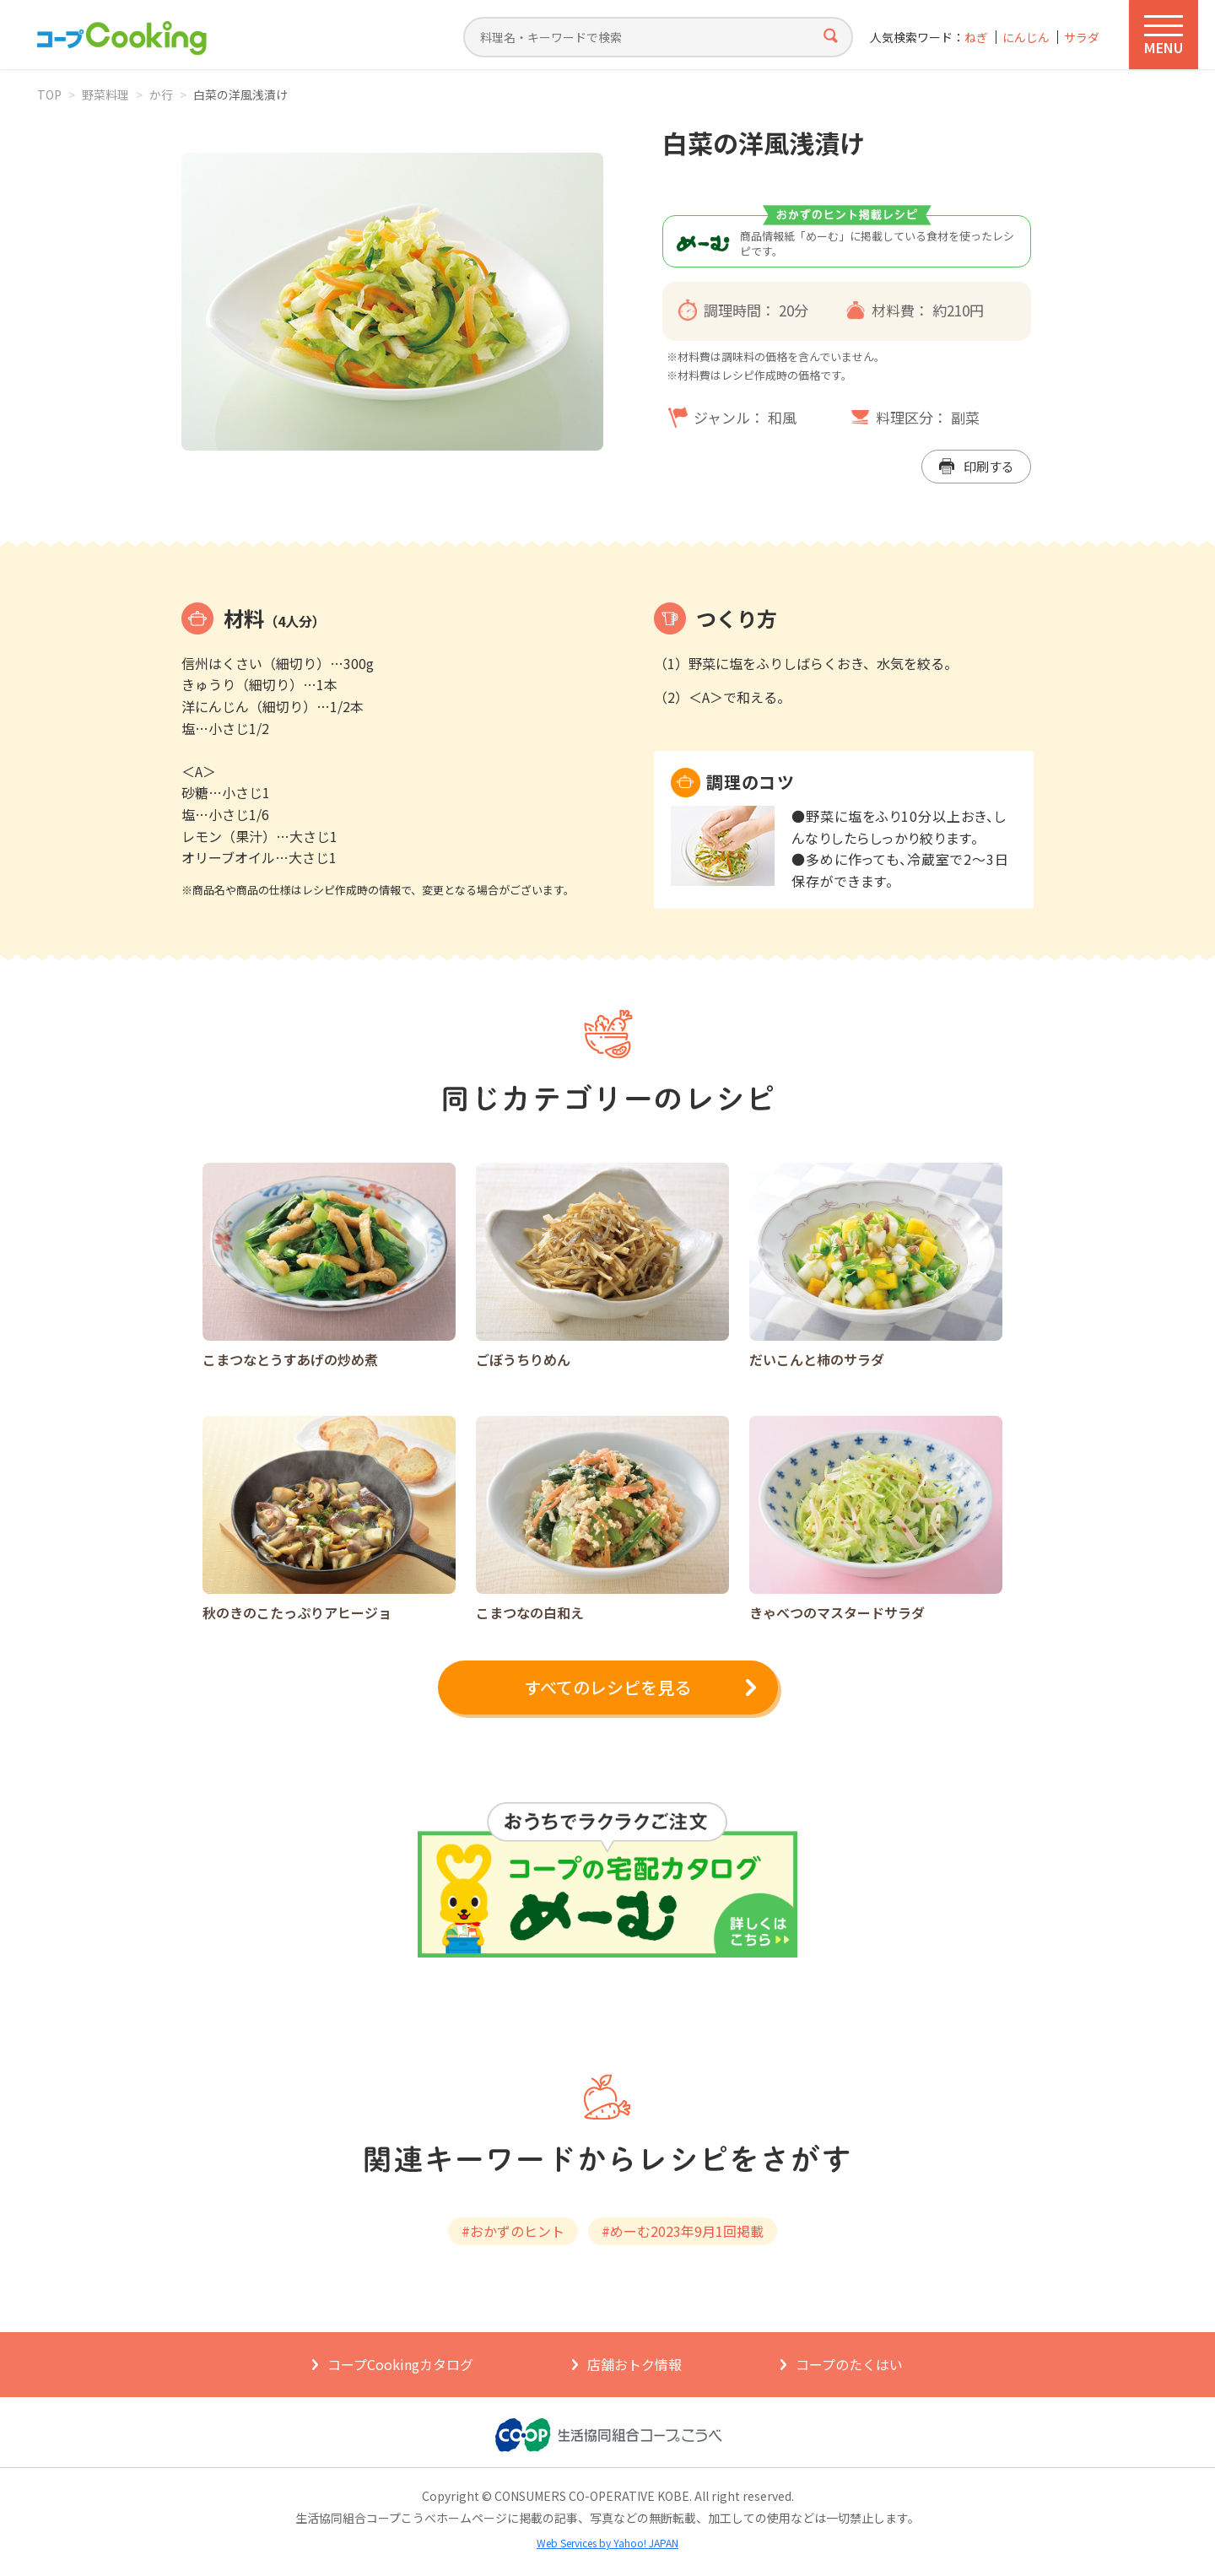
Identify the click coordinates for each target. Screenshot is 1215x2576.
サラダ (1081, 37)
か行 (161, 94)
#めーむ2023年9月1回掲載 (683, 2231)
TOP (49, 94)
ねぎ (976, 37)
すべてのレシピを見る (607, 1687)
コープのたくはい (849, 2364)
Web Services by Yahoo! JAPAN (607, 2542)
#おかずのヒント (513, 2231)
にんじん (1026, 37)
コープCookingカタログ (400, 2364)
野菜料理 (105, 94)
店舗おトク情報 (634, 2364)
